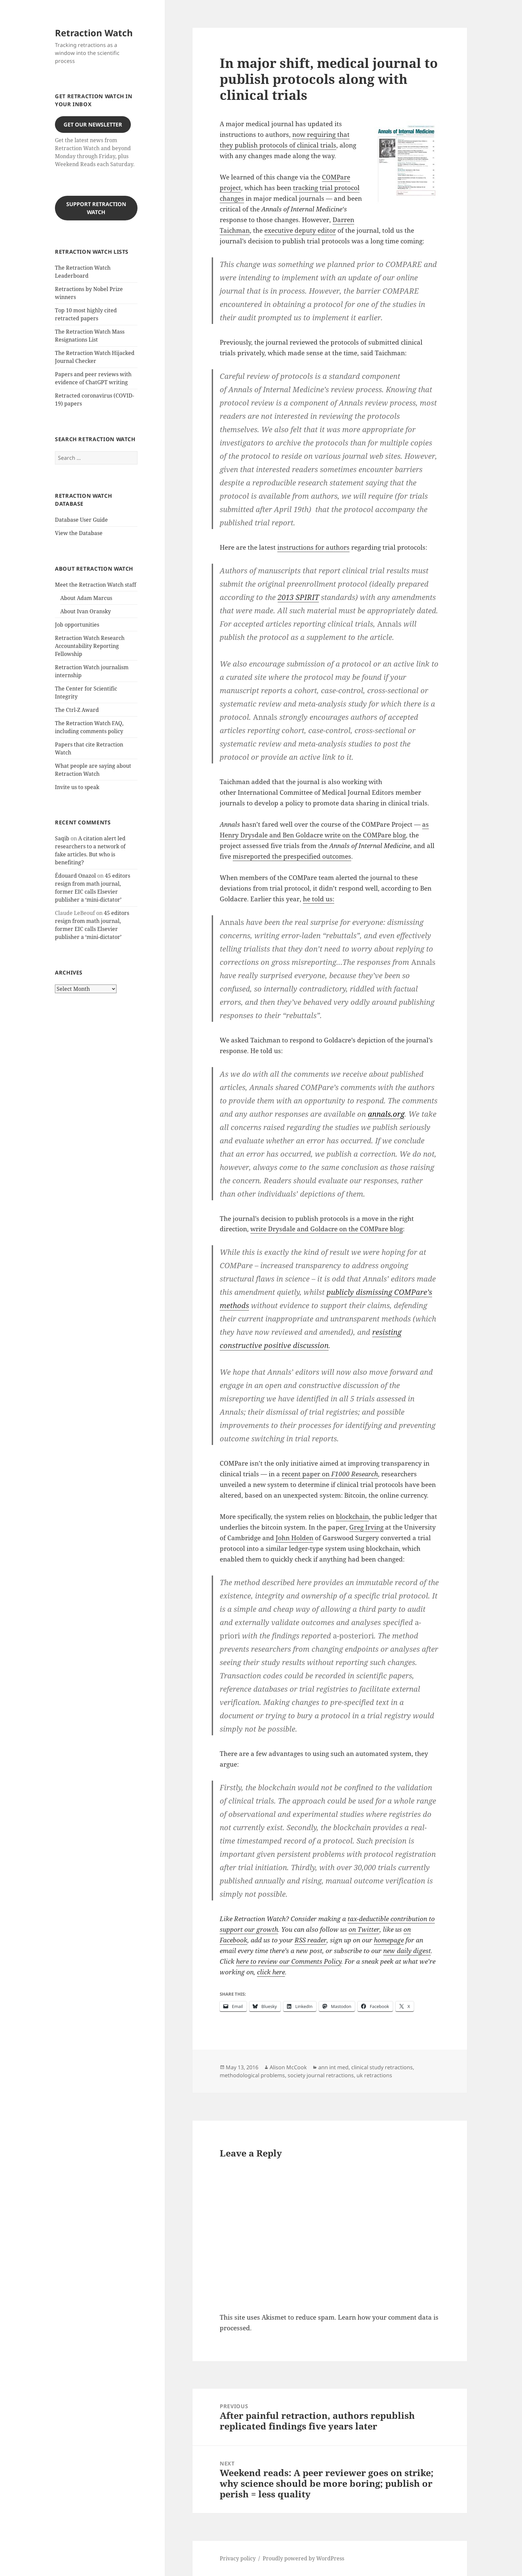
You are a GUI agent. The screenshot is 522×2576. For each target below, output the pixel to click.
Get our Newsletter (93, 124)
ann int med (333, 2067)
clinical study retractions (382, 2067)
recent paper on (330, 1474)
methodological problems (252, 2075)
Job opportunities (77, 624)
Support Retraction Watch (96, 208)
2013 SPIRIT (298, 597)
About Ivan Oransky (85, 611)
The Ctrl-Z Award (77, 710)
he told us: (318, 899)
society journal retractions (321, 2075)
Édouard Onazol (75, 875)
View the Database (79, 533)
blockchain (352, 1516)
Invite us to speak (77, 787)
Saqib (62, 838)
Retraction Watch (94, 33)
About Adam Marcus (86, 598)
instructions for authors (313, 547)
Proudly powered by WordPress (303, 2558)
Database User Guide (81, 519)
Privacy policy (238, 2558)
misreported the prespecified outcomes (292, 856)
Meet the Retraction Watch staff (95, 584)
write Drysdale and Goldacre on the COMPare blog (326, 1229)
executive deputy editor (300, 230)
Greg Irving (366, 1527)
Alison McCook (288, 2067)
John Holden (294, 1538)
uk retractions (374, 2075)
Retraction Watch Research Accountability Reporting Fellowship (90, 646)
